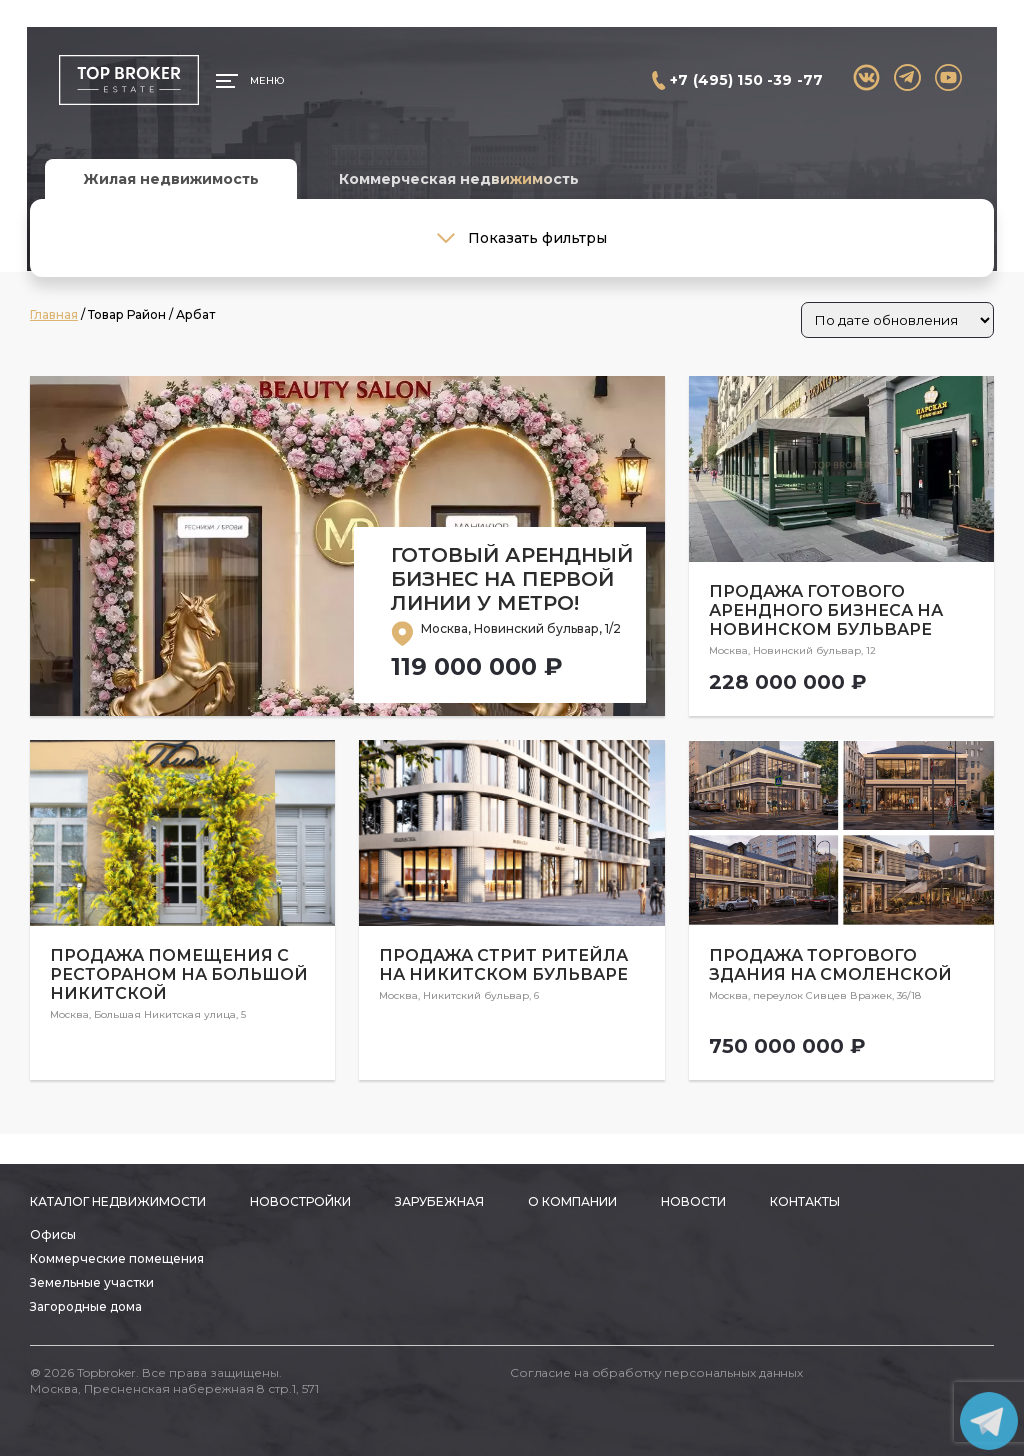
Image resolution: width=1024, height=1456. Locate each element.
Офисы (53, 1234)
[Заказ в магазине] (897, 320)
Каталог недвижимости (118, 1201)
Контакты (805, 1201)
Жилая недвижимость (171, 179)
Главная (54, 314)
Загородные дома (86, 1306)
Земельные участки (92, 1282)
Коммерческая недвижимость (459, 179)
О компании (572, 1201)
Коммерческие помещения (117, 1258)
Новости (693, 1201)
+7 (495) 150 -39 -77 (746, 80)
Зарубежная (439, 1201)
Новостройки (300, 1201)
